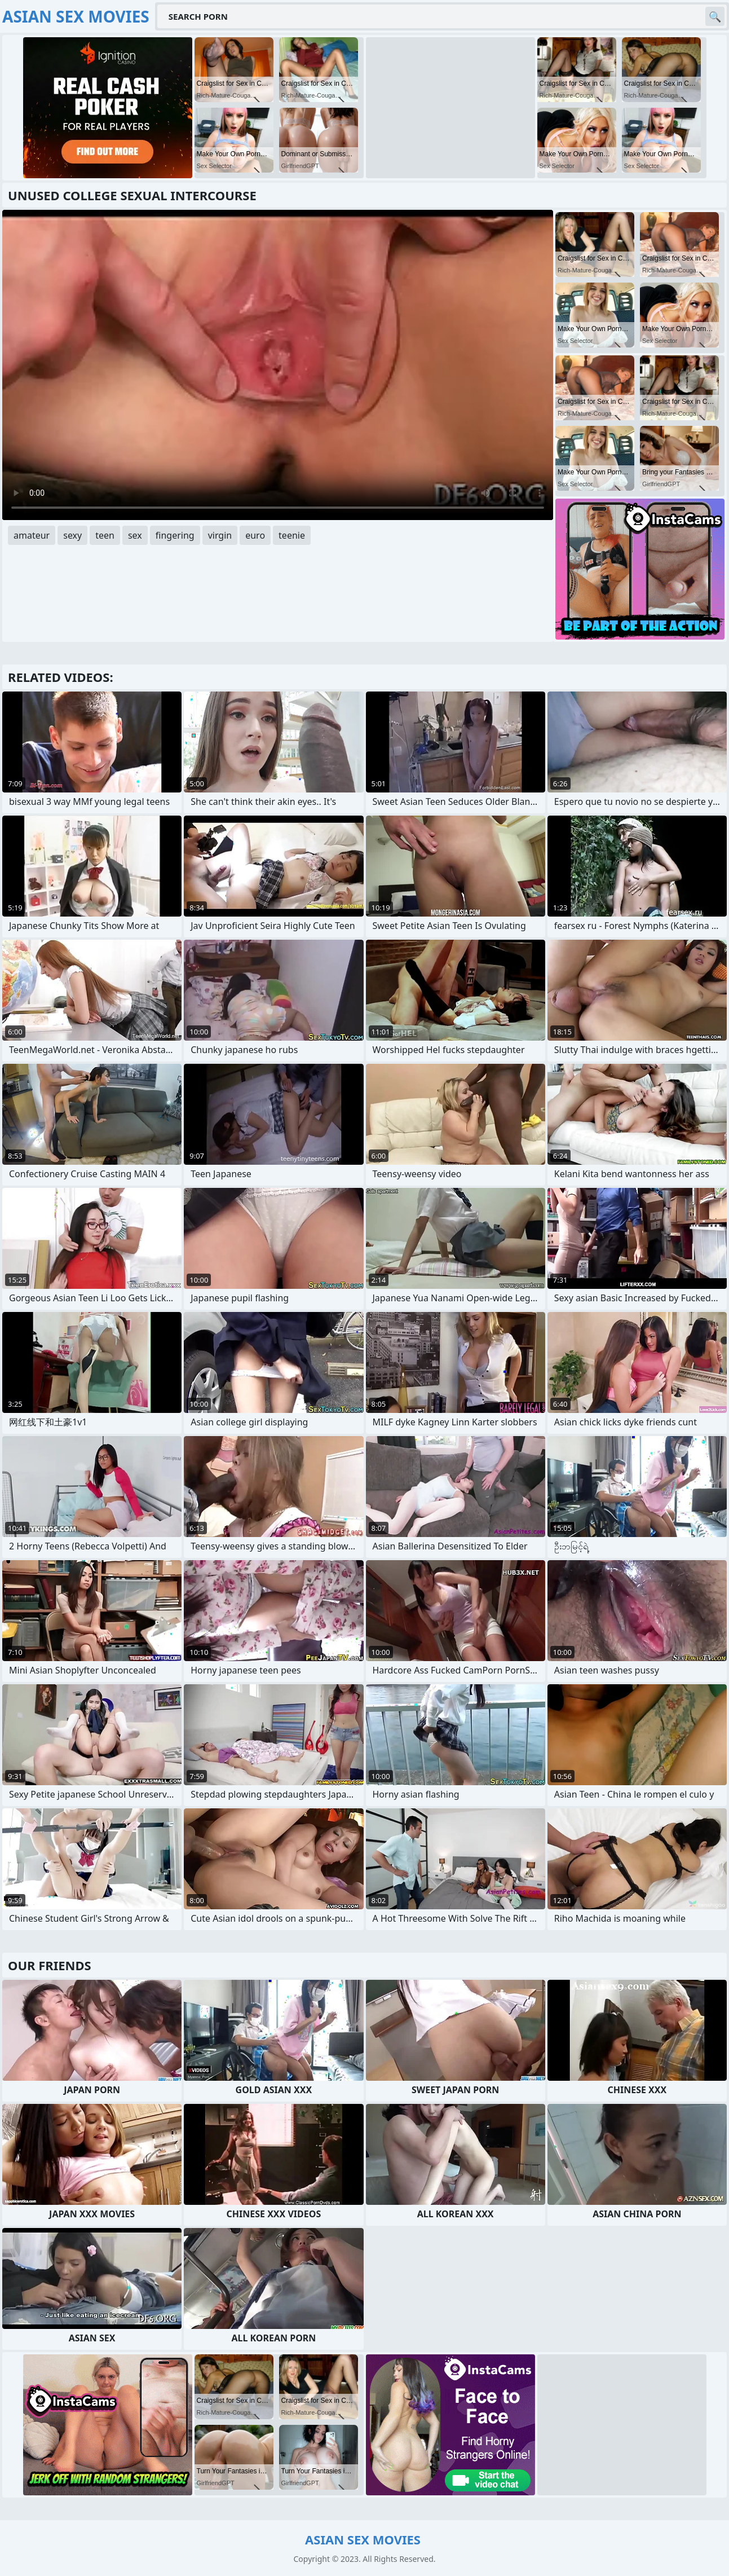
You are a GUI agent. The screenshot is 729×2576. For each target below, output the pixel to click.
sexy (72, 535)
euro (255, 535)
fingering (175, 535)
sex (135, 535)
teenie (292, 535)
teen (104, 535)
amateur (32, 535)
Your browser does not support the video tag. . (277, 365)
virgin (220, 535)
